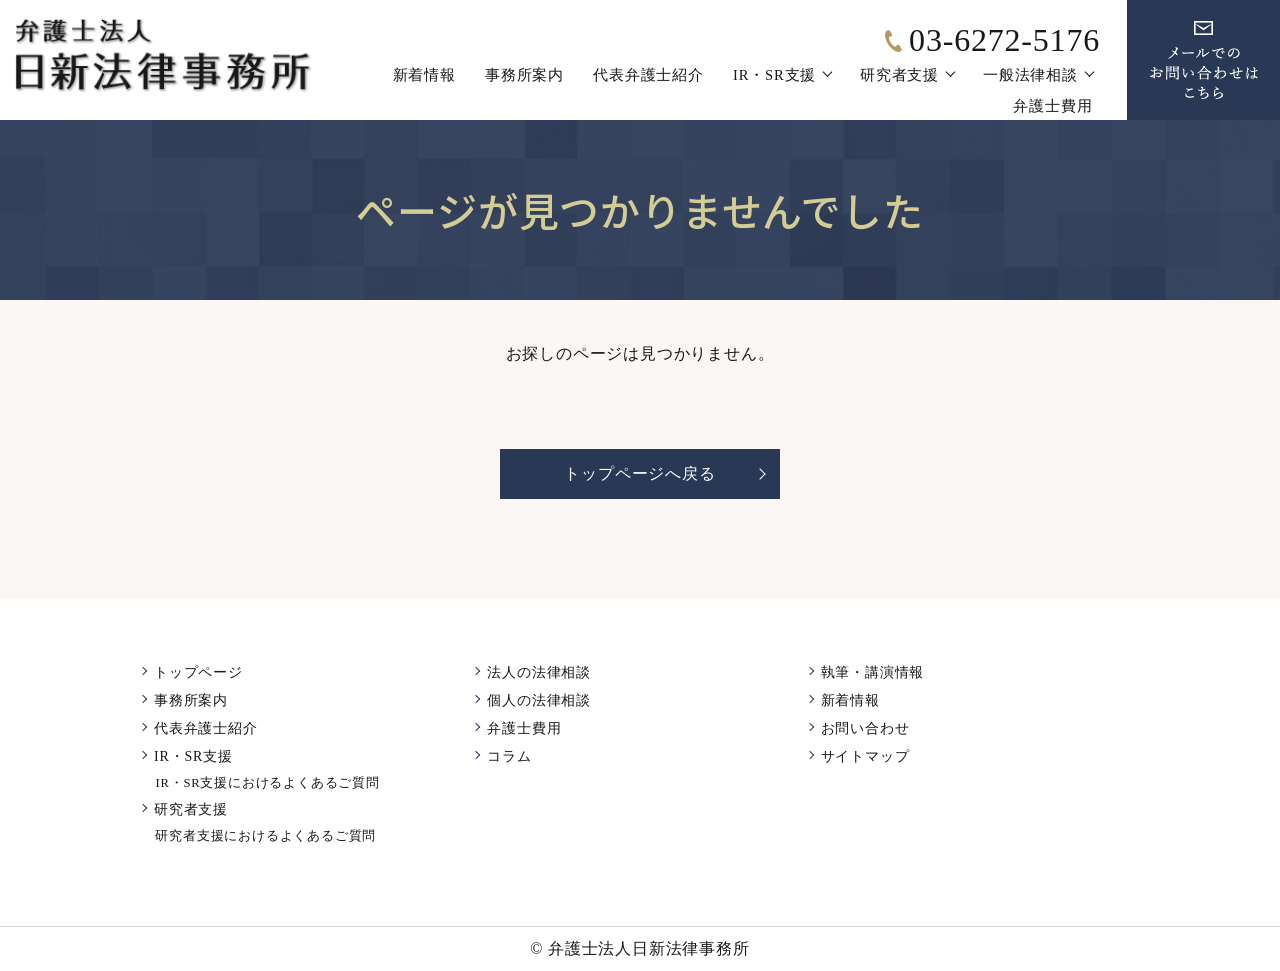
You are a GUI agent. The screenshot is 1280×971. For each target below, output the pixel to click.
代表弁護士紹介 (648, 75)
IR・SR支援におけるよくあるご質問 (267, 783)
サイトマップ (865, 756)
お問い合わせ (865, 728)
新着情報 (424, 75)
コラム (509, 756)
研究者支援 (899, 75)
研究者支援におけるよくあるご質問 (265, 836)
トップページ (198, 672)
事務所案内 (524, 75)
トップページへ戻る (639, 473)
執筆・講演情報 (873, 672)
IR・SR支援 (774, 75)
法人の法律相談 (539, 672)
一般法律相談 (1030, 75)
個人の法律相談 (539, 700)
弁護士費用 (1052, 106)
